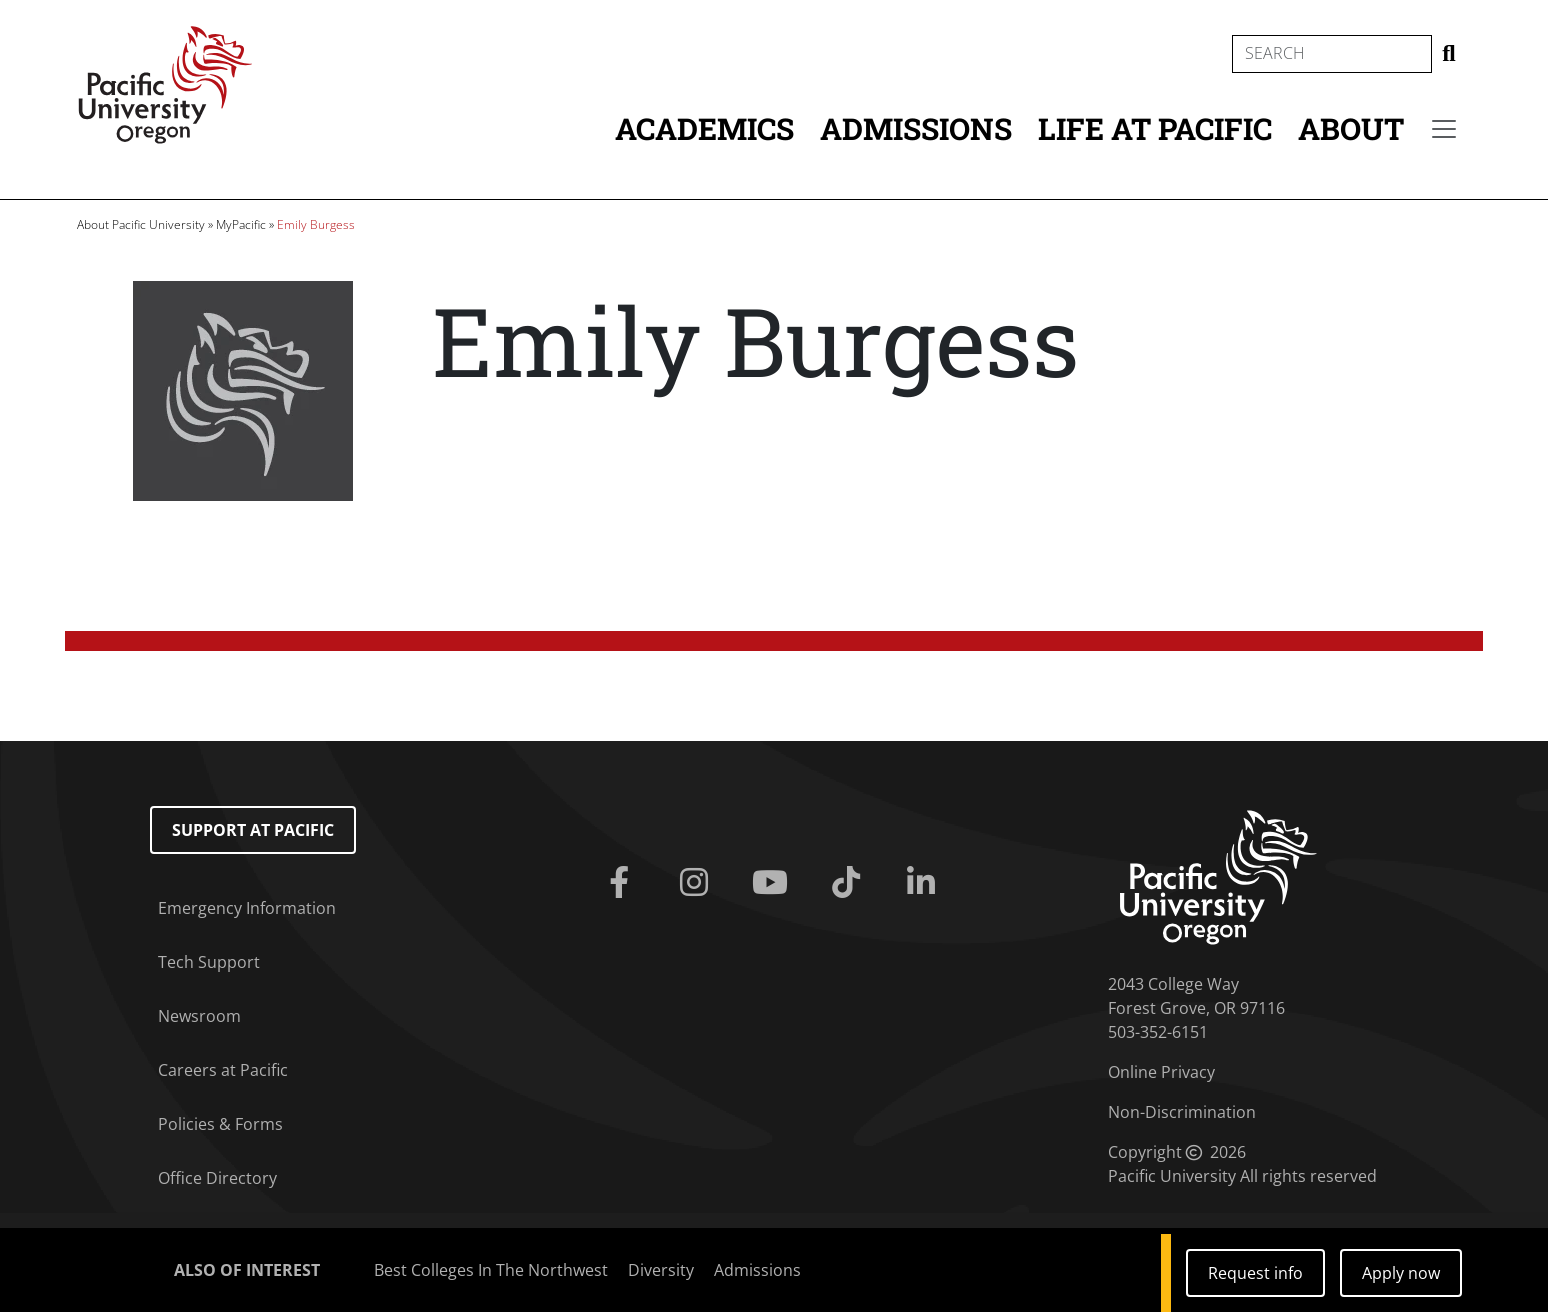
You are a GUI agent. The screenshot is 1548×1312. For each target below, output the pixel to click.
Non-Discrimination (1182, 1112)
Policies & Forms (220, 1124)
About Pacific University (141, 224)
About (1351, 128)
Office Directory (217, 1178)
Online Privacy (1161, 1072)
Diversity (661, 1270)
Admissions (916, 128)
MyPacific (241, 224)
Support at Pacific (253, 830)
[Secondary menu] (1444, 129)
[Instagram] (698, 883)
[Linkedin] (926, 883)
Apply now (1401, 1273)
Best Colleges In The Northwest (491, 1270)
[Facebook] (623, 883)
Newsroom (199, 1016)
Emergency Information (247, 908)
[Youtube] (774, 883)
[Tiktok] (850, 883)
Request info (1255, 1273)
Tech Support (209, 962)
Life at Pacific (1155, 128)
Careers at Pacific (223, 1070)
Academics (704, 128)
